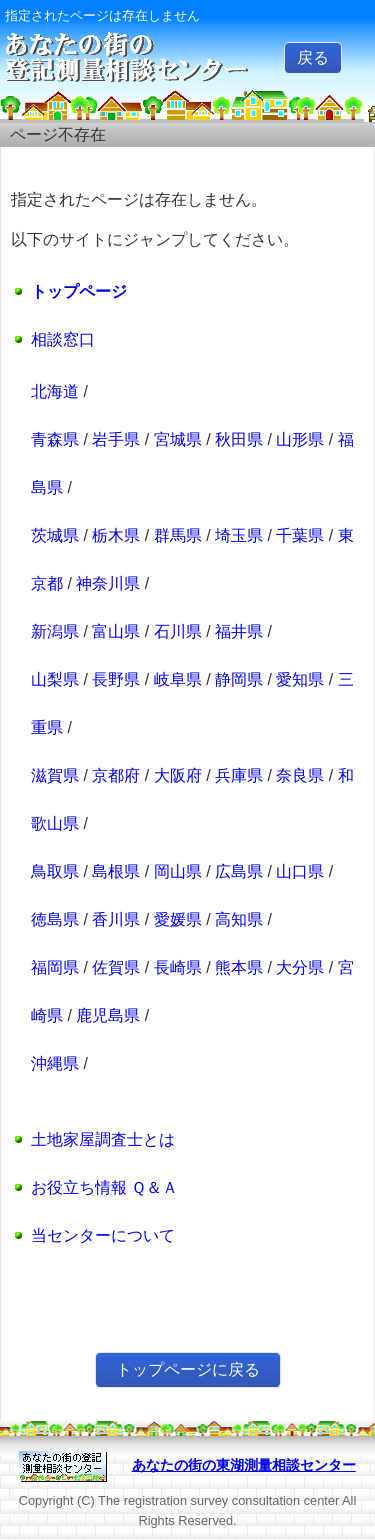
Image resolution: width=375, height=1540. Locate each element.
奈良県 (300, 775)
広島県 (239, 871)
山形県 (300, 439)
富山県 (116, 631)
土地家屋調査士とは (103, 1139)
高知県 (239, 919)
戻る (313, 57)
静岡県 (239, 679)
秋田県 (239, 439)
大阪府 (178, 775)
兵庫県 (239, 775)
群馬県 (178, 535)
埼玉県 (239, 535)
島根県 (116, 871)
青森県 (55, 439)
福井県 (239, 631)
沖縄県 (55, 1063)
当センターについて (103, 1235)
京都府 (116, 775)
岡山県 (178, 871)
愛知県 (300, 679)
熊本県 (239, 967)
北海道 (55, 391)
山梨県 (55, 679)
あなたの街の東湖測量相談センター (244, 1465)
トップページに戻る (188, 1369)
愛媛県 (178, 919)
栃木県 (116, 535)
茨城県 (55, 535)
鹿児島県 (108, 1015)
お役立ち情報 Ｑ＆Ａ (104, 1187)
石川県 (178, 631)
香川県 (116, 919)
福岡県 (55, 967)
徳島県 (55, 919)
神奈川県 (108, 583)
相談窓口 (63, 339)
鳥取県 (55, 871)
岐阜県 (178, 679)
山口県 (300, 871)
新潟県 (55, 631)
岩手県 (116, 439)
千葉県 (300, 535)
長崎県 (178, 967)
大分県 (300, 967)
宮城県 (178, 439)
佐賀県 (116, 967)
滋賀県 (55, 775)
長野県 (116, 679)
